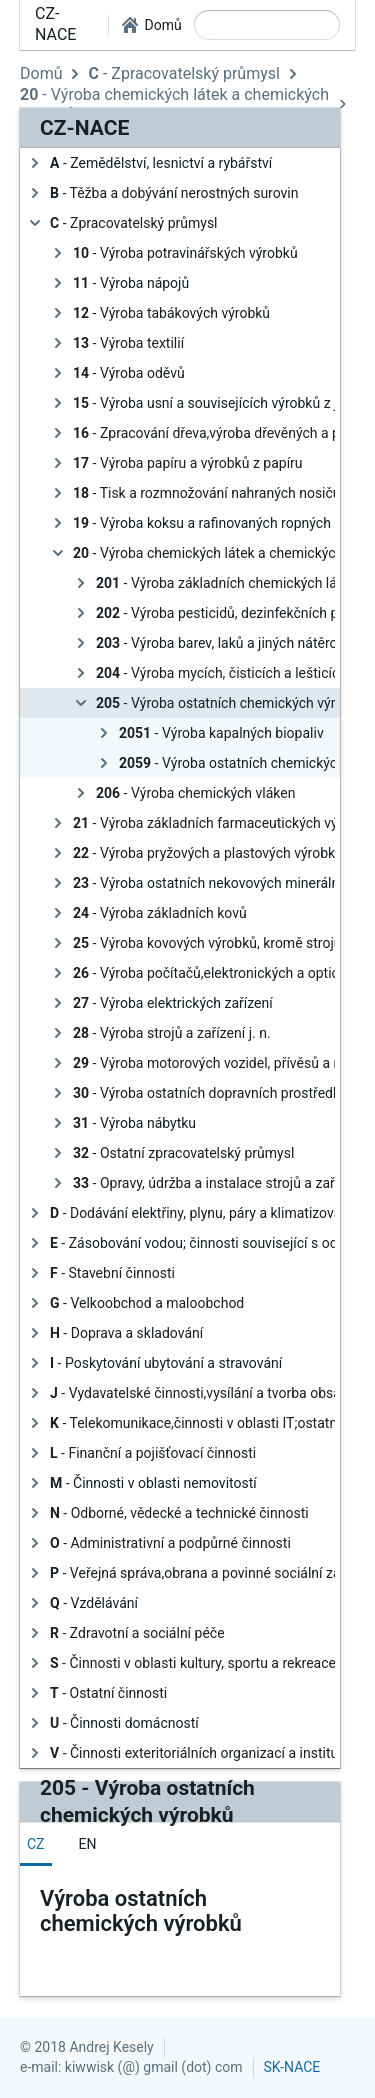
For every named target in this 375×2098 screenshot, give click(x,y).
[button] (151, 25)
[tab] (36, 1844)
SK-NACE (292, 2067)
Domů (41, 73)
